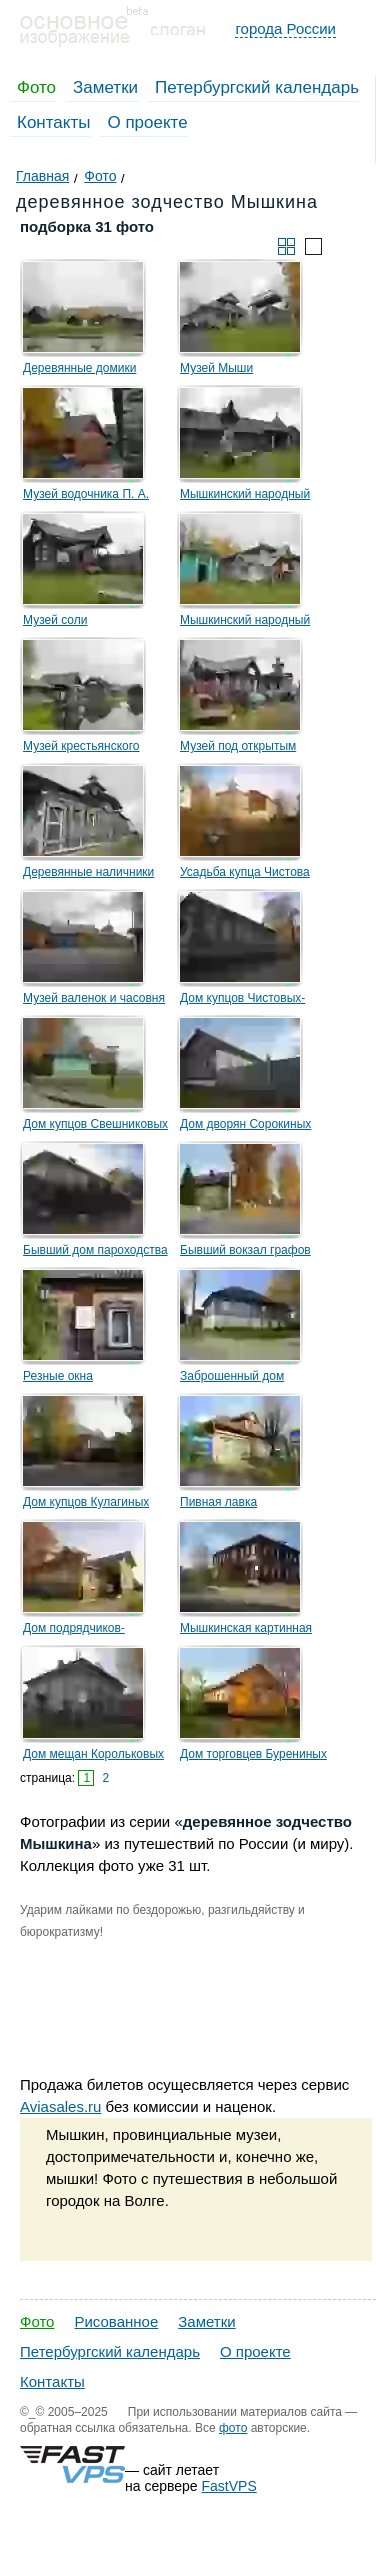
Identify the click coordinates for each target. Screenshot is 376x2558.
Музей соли (55, 620)
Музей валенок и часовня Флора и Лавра (94, 1001)
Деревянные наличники (88, 872)
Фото (36, 87)
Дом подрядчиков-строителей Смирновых (89, 1631)
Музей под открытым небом (238, 749)
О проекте (147, 122)
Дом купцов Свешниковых (95, 1124)
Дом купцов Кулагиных (86, 1502)
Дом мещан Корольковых (93, 1754)
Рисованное (116, 2321)
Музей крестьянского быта (81, 749)
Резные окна (58, 1376)
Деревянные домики (79, 368)
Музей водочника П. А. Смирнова (86, 497)
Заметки (105, 87)
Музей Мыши (216, 368)
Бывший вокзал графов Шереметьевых (245, 1253)
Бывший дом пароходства (95, 1250)
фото (233, 2428)
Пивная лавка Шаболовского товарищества (220, 1505)
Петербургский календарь (257, 87)
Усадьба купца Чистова (245, 872)
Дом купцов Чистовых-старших (242, 1001)
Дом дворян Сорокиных (245, 1124)
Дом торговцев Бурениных (253, 1754)
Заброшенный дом (232, 1376)
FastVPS (229, 2486)
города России (285, 28)
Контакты (53, 122)
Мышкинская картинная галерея (246, 1631)
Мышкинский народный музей (245, 497)
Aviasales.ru (60, 2106)
